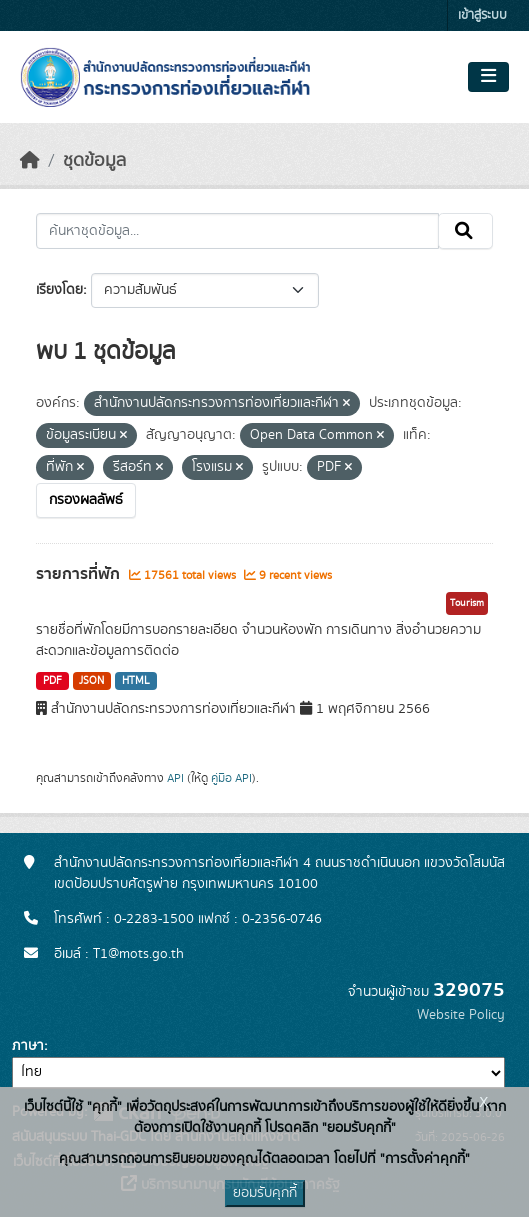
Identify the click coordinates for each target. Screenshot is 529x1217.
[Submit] (465, 231)
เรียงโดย (59, 290)
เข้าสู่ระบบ (482, 15)
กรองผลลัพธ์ (86, 500)
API (175, 778)
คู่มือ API (231, 778)
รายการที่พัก (80, 574)
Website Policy (461, 1015)
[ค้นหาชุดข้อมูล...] (237, 231)
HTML (136, 681)
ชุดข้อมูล (94, 161)
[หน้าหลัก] (30, 161)
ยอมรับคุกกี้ (265, 1193)
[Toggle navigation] (488, 77)
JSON (91, 681)
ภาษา (28, 1046)
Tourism (467, 603)
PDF (52, 681)
